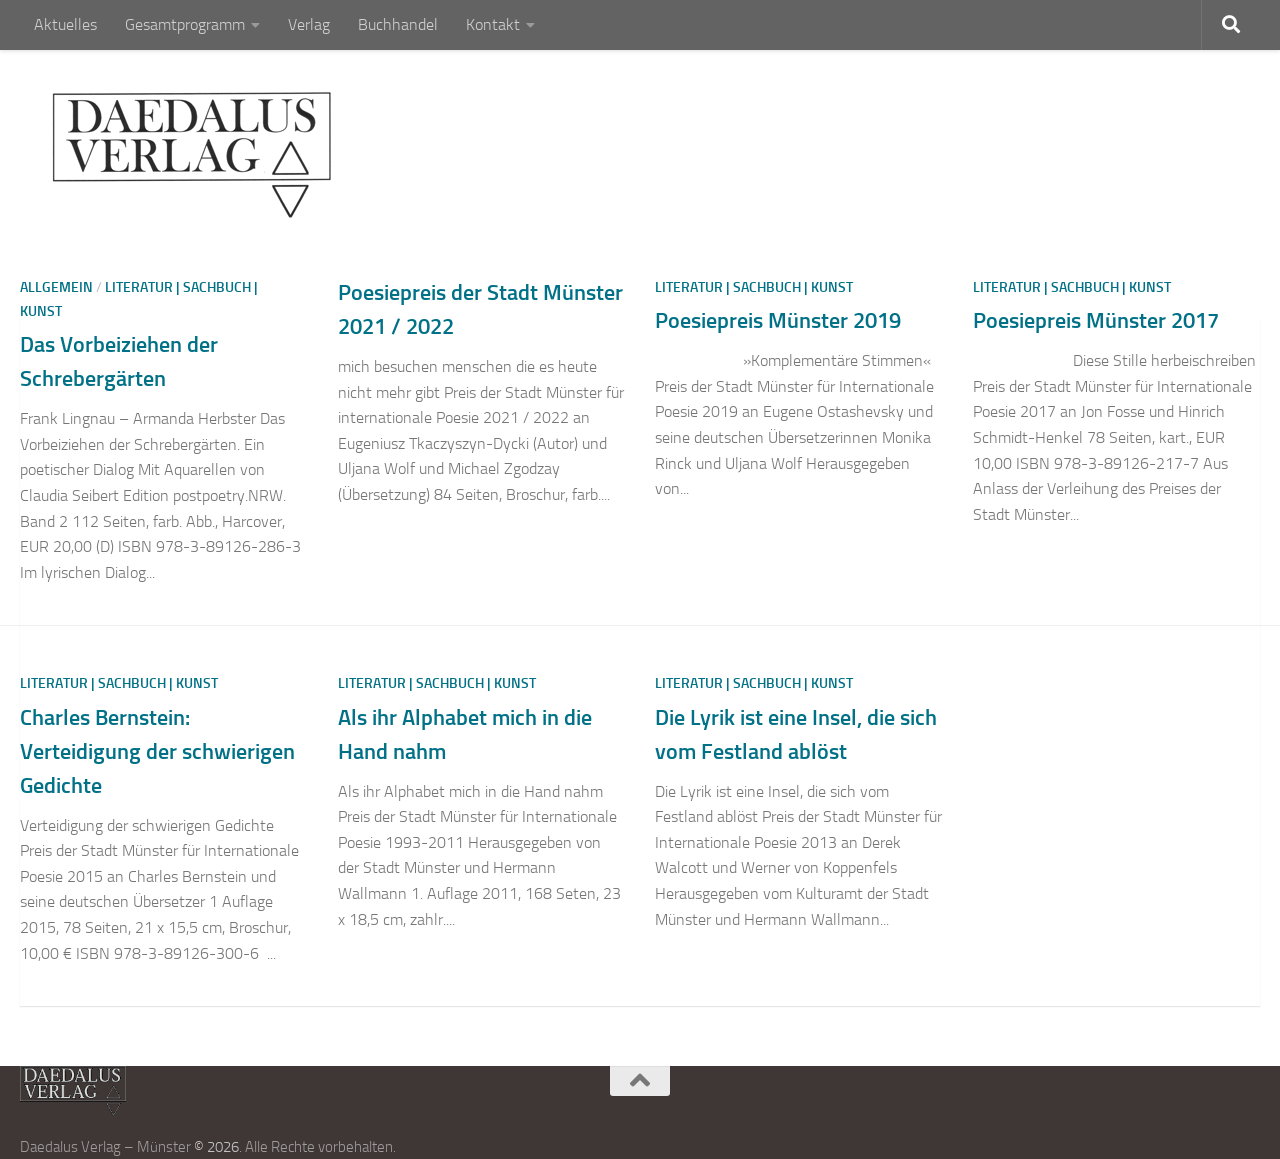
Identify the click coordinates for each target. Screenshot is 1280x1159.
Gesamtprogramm (185, 24)
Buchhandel (398, 24)
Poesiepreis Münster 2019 (778, 320)
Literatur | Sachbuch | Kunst (754, 287)
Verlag (309, 24)
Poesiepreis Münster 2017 (1096, 320)
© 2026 (216, 1147)
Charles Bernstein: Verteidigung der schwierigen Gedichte (157, 751)
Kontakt (493, 24)
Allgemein (56, 287)
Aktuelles (65, 24)
